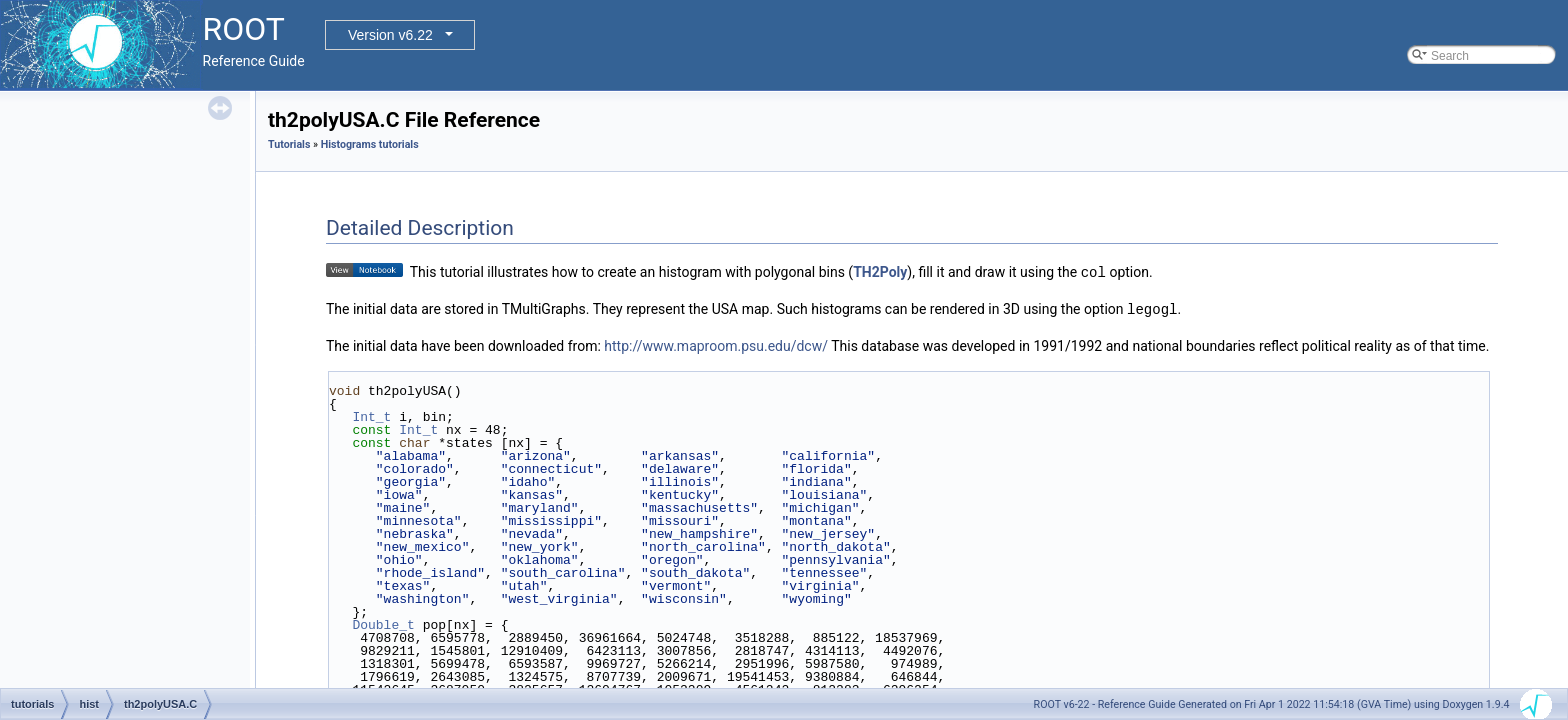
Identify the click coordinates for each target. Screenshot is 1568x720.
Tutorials (289, 144)
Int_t (371, 415)
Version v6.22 (390, 35)
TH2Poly (880, 272)
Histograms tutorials (370, 144)
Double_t (383, 623)
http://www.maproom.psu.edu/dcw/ (716, 344)
